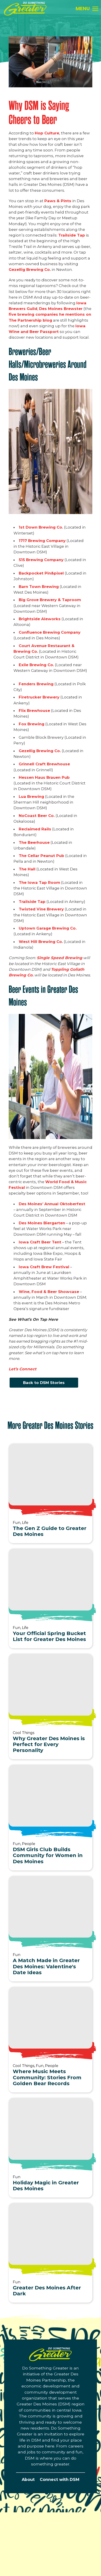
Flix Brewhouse (34, 710)
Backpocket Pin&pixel (41, 573)
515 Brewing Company (41, 559)
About (28, 2479)
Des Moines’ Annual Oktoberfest (52, 1204)
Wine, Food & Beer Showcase (49, 1291)
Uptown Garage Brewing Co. (48, 928)
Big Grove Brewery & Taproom (50, 599)
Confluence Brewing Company (49, 632)
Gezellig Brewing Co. (30, 269)
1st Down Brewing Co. (41, 527)
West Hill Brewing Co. (41, 941)
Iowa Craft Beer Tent (40, 1242)
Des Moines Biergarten (42, 1223)
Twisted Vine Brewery (41, 909)
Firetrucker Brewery (39, 697)
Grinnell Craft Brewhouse (44, 764)
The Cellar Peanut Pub (41, 855)
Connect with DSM (59, 2479)
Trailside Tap (71, 235)
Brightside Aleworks (40, 619)
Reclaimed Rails (35, 829)
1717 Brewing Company (42, 540)
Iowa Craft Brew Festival (44, 1267)
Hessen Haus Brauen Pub (44, 777)
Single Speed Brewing (59, 957)
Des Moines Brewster (60, 308)
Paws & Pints (57, 201)
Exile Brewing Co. (36, 665)
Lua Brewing (31, 796)
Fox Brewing (31, 724)
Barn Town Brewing (39, 586)
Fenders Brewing (36, 684)
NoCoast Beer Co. (37, 815)
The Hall (27, 869)
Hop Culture (47, 133)
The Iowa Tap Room (39, 882)
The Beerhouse (34, 842)
